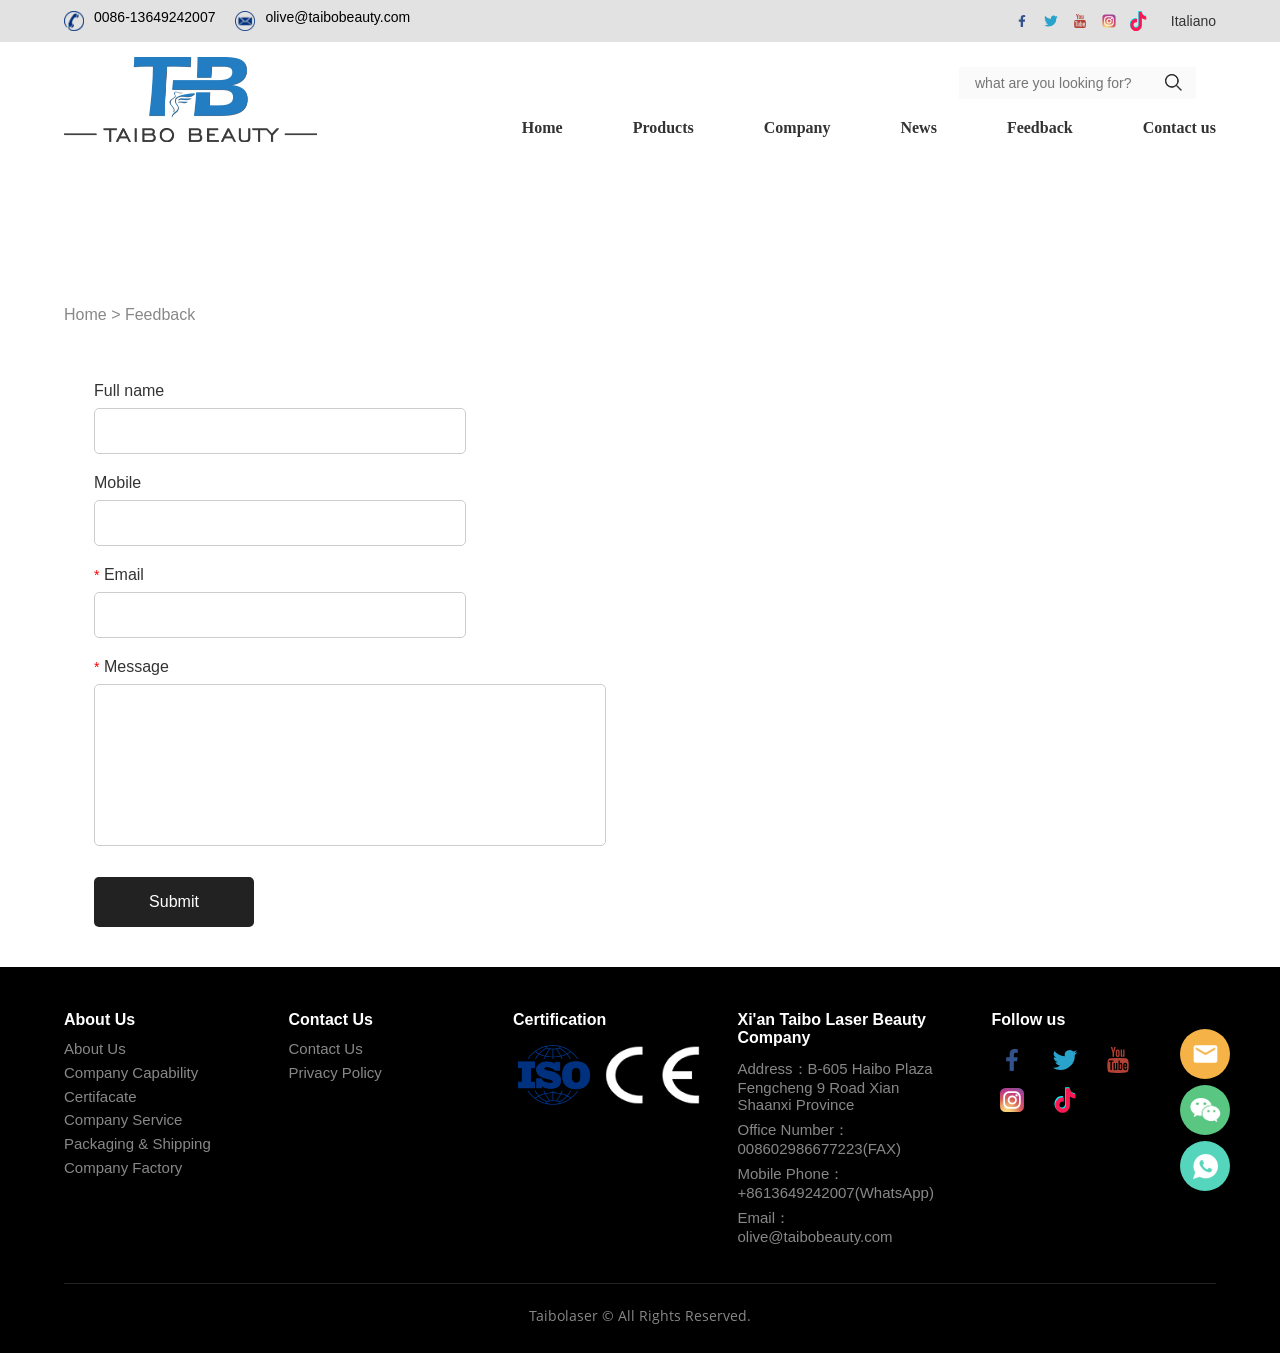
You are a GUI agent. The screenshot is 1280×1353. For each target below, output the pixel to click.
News (771, 127)
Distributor (1177, 127)
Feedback (893, 127)
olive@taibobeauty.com (337, 17)
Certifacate (100, 1096)
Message (131, 666)
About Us (95, 1048)
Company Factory (123, 1167)
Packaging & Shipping (137, 1143)
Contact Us (326, 1048)
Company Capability (131, 1072)
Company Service (123, 1119)
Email (119, 574)
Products (515, 127)
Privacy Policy (335, 1072)
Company (649, 127)
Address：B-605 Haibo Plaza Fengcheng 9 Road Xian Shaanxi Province (835, 1086)
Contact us (1031, 127)
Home (395, 127)
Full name (129, 390)
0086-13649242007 (154, 17)
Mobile (117, 482)
